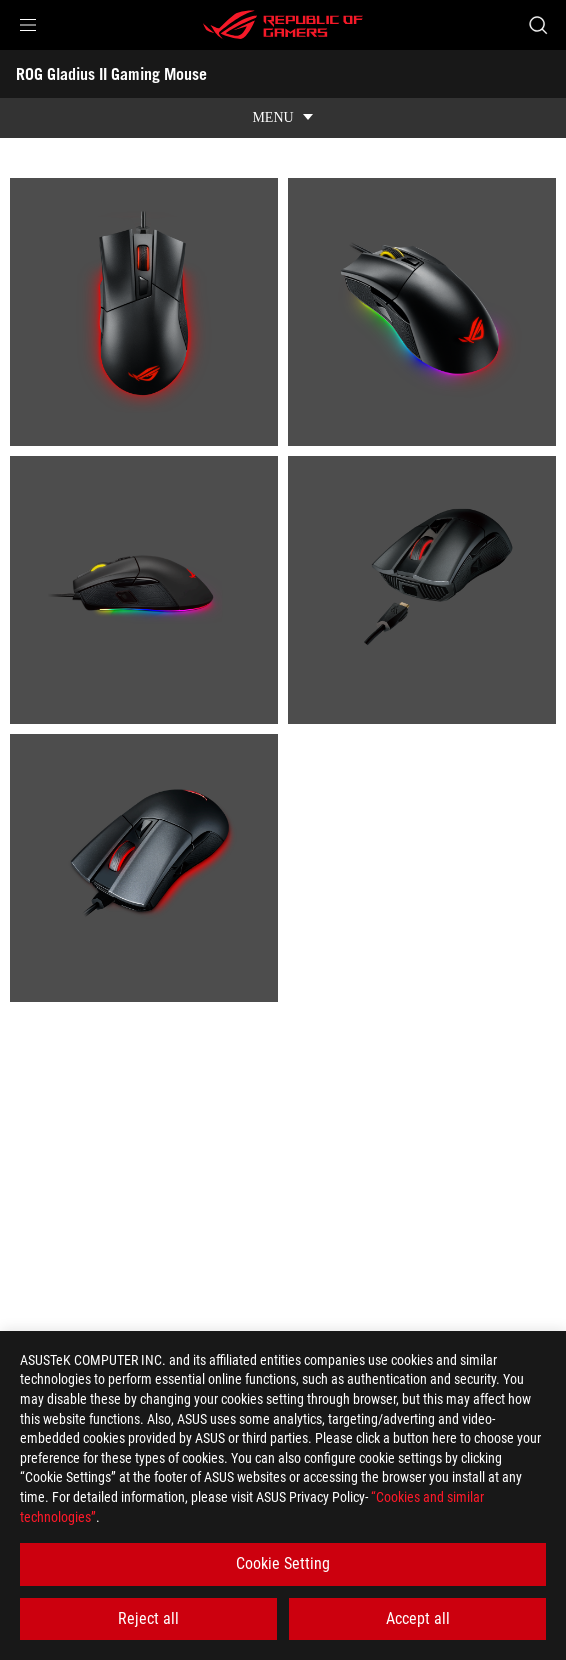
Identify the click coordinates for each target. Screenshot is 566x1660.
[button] (28, 25)
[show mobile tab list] (283, 118)
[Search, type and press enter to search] (537, 25)
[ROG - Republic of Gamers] (283, 25)
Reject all (148, 1618)
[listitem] (144, 312)
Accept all (418, 1618)
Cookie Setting (283, 1563)
